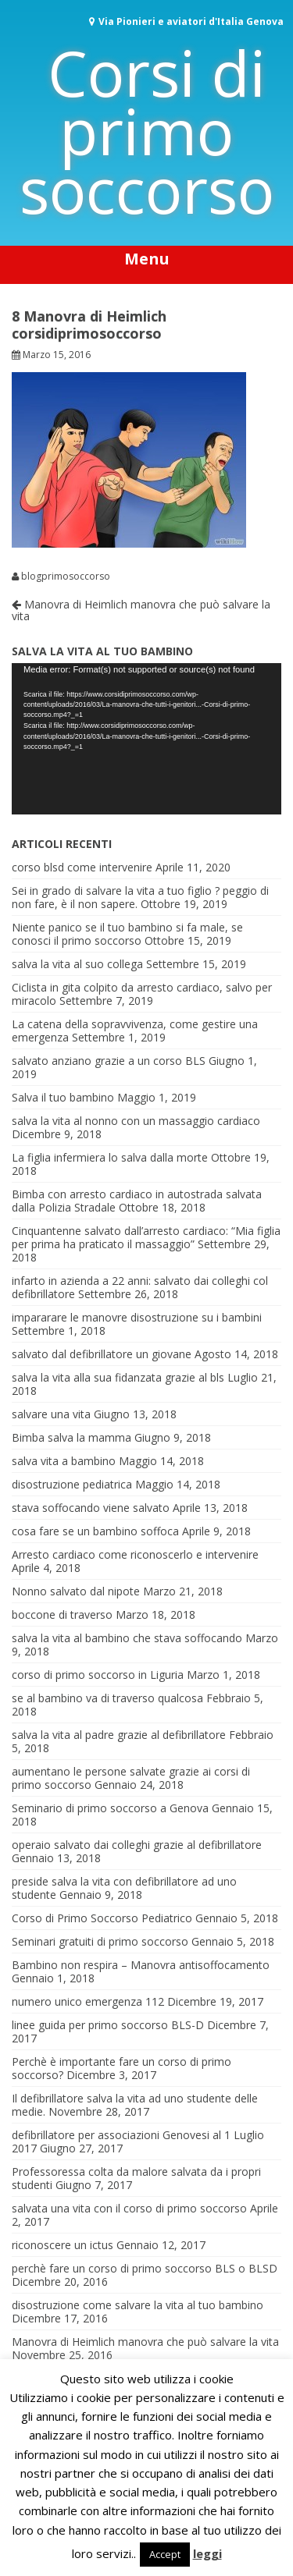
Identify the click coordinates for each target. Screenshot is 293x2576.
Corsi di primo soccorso (147, 131)
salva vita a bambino (64, 1460)
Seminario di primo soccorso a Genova (110, 1808)
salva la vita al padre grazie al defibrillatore (119, 1734)
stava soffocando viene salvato (91, 1507)
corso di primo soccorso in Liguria (98, 1674)
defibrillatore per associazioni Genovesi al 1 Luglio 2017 (138, 2141)
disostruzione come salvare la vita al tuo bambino (137, 2304)
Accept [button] (164, 2554)
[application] (146, 738)
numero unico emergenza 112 (88, 2001)
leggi (207, 2553)
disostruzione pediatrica (72, 1484)
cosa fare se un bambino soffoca (95, 1531)
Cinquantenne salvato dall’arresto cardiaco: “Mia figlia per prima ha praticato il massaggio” (146, 1237)
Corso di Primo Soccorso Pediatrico (102, 1918)
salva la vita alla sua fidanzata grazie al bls (118, 1377)
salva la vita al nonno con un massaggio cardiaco (136, 1120)
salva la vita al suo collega (77, 963)
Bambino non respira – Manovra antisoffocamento (141, 1964)
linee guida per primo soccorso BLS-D (108, 2024)
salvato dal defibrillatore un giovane (101, 1354)
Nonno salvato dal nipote (76, 1591)
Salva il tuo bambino (63, 1097)
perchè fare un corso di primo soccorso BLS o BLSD (144, 2268)
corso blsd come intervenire (82, 867)
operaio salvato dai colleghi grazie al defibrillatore (137, 1844)
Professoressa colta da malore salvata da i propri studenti (136, 2178)
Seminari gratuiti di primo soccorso (100, 1941)
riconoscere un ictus (62, 2244)
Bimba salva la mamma (71, 1437)
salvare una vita (51, 1414)
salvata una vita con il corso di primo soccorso (129, 2208)
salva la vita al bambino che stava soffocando (127, 1637)
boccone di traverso (62, 1614)
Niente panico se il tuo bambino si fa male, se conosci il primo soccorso (127, 934)
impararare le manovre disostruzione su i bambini (137, 1317)
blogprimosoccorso (65, 576)
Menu (147, 258)
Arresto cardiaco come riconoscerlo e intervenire (135, 1554)
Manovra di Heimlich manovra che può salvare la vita (141, 610)
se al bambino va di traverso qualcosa (107, 1698)
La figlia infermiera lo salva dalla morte (110, 1157)
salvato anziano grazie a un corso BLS (108, 1060)
